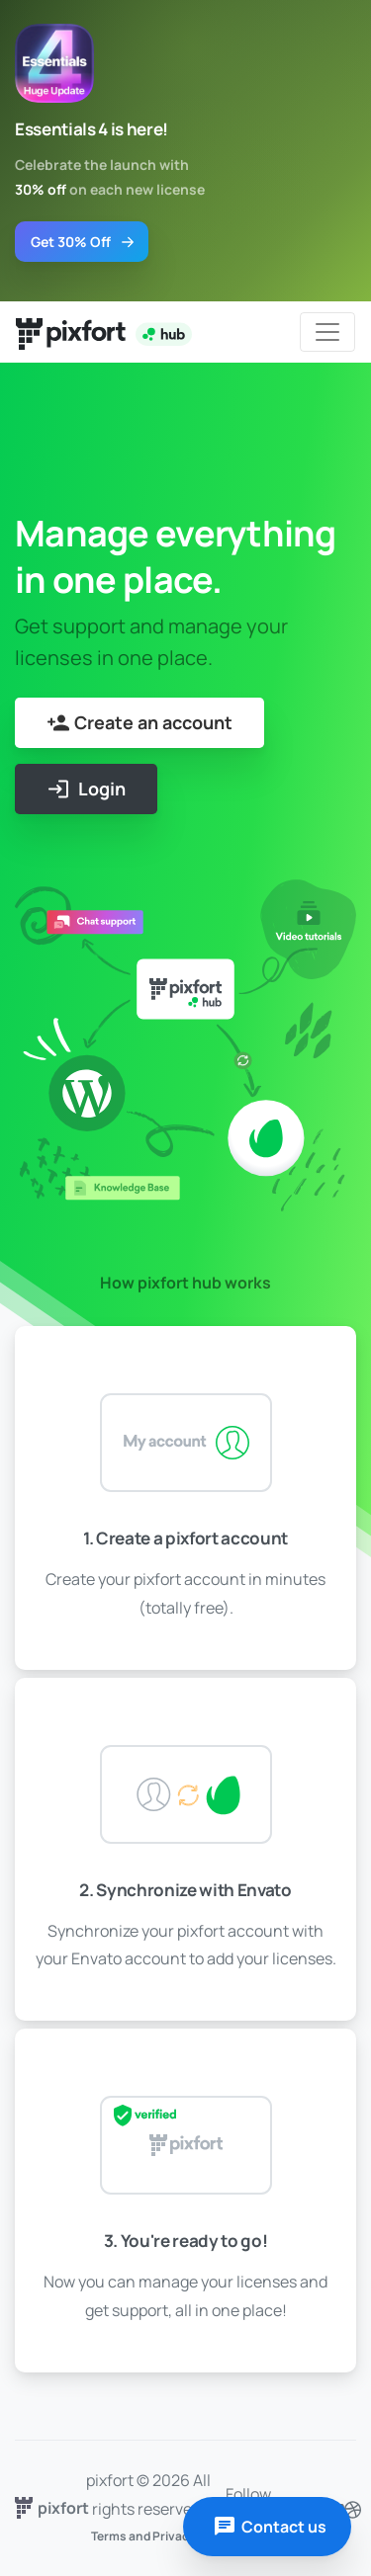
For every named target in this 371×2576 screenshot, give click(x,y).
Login (86, 789)
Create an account (139, 722)
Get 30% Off (84, 241)
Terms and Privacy (143, 2536)
